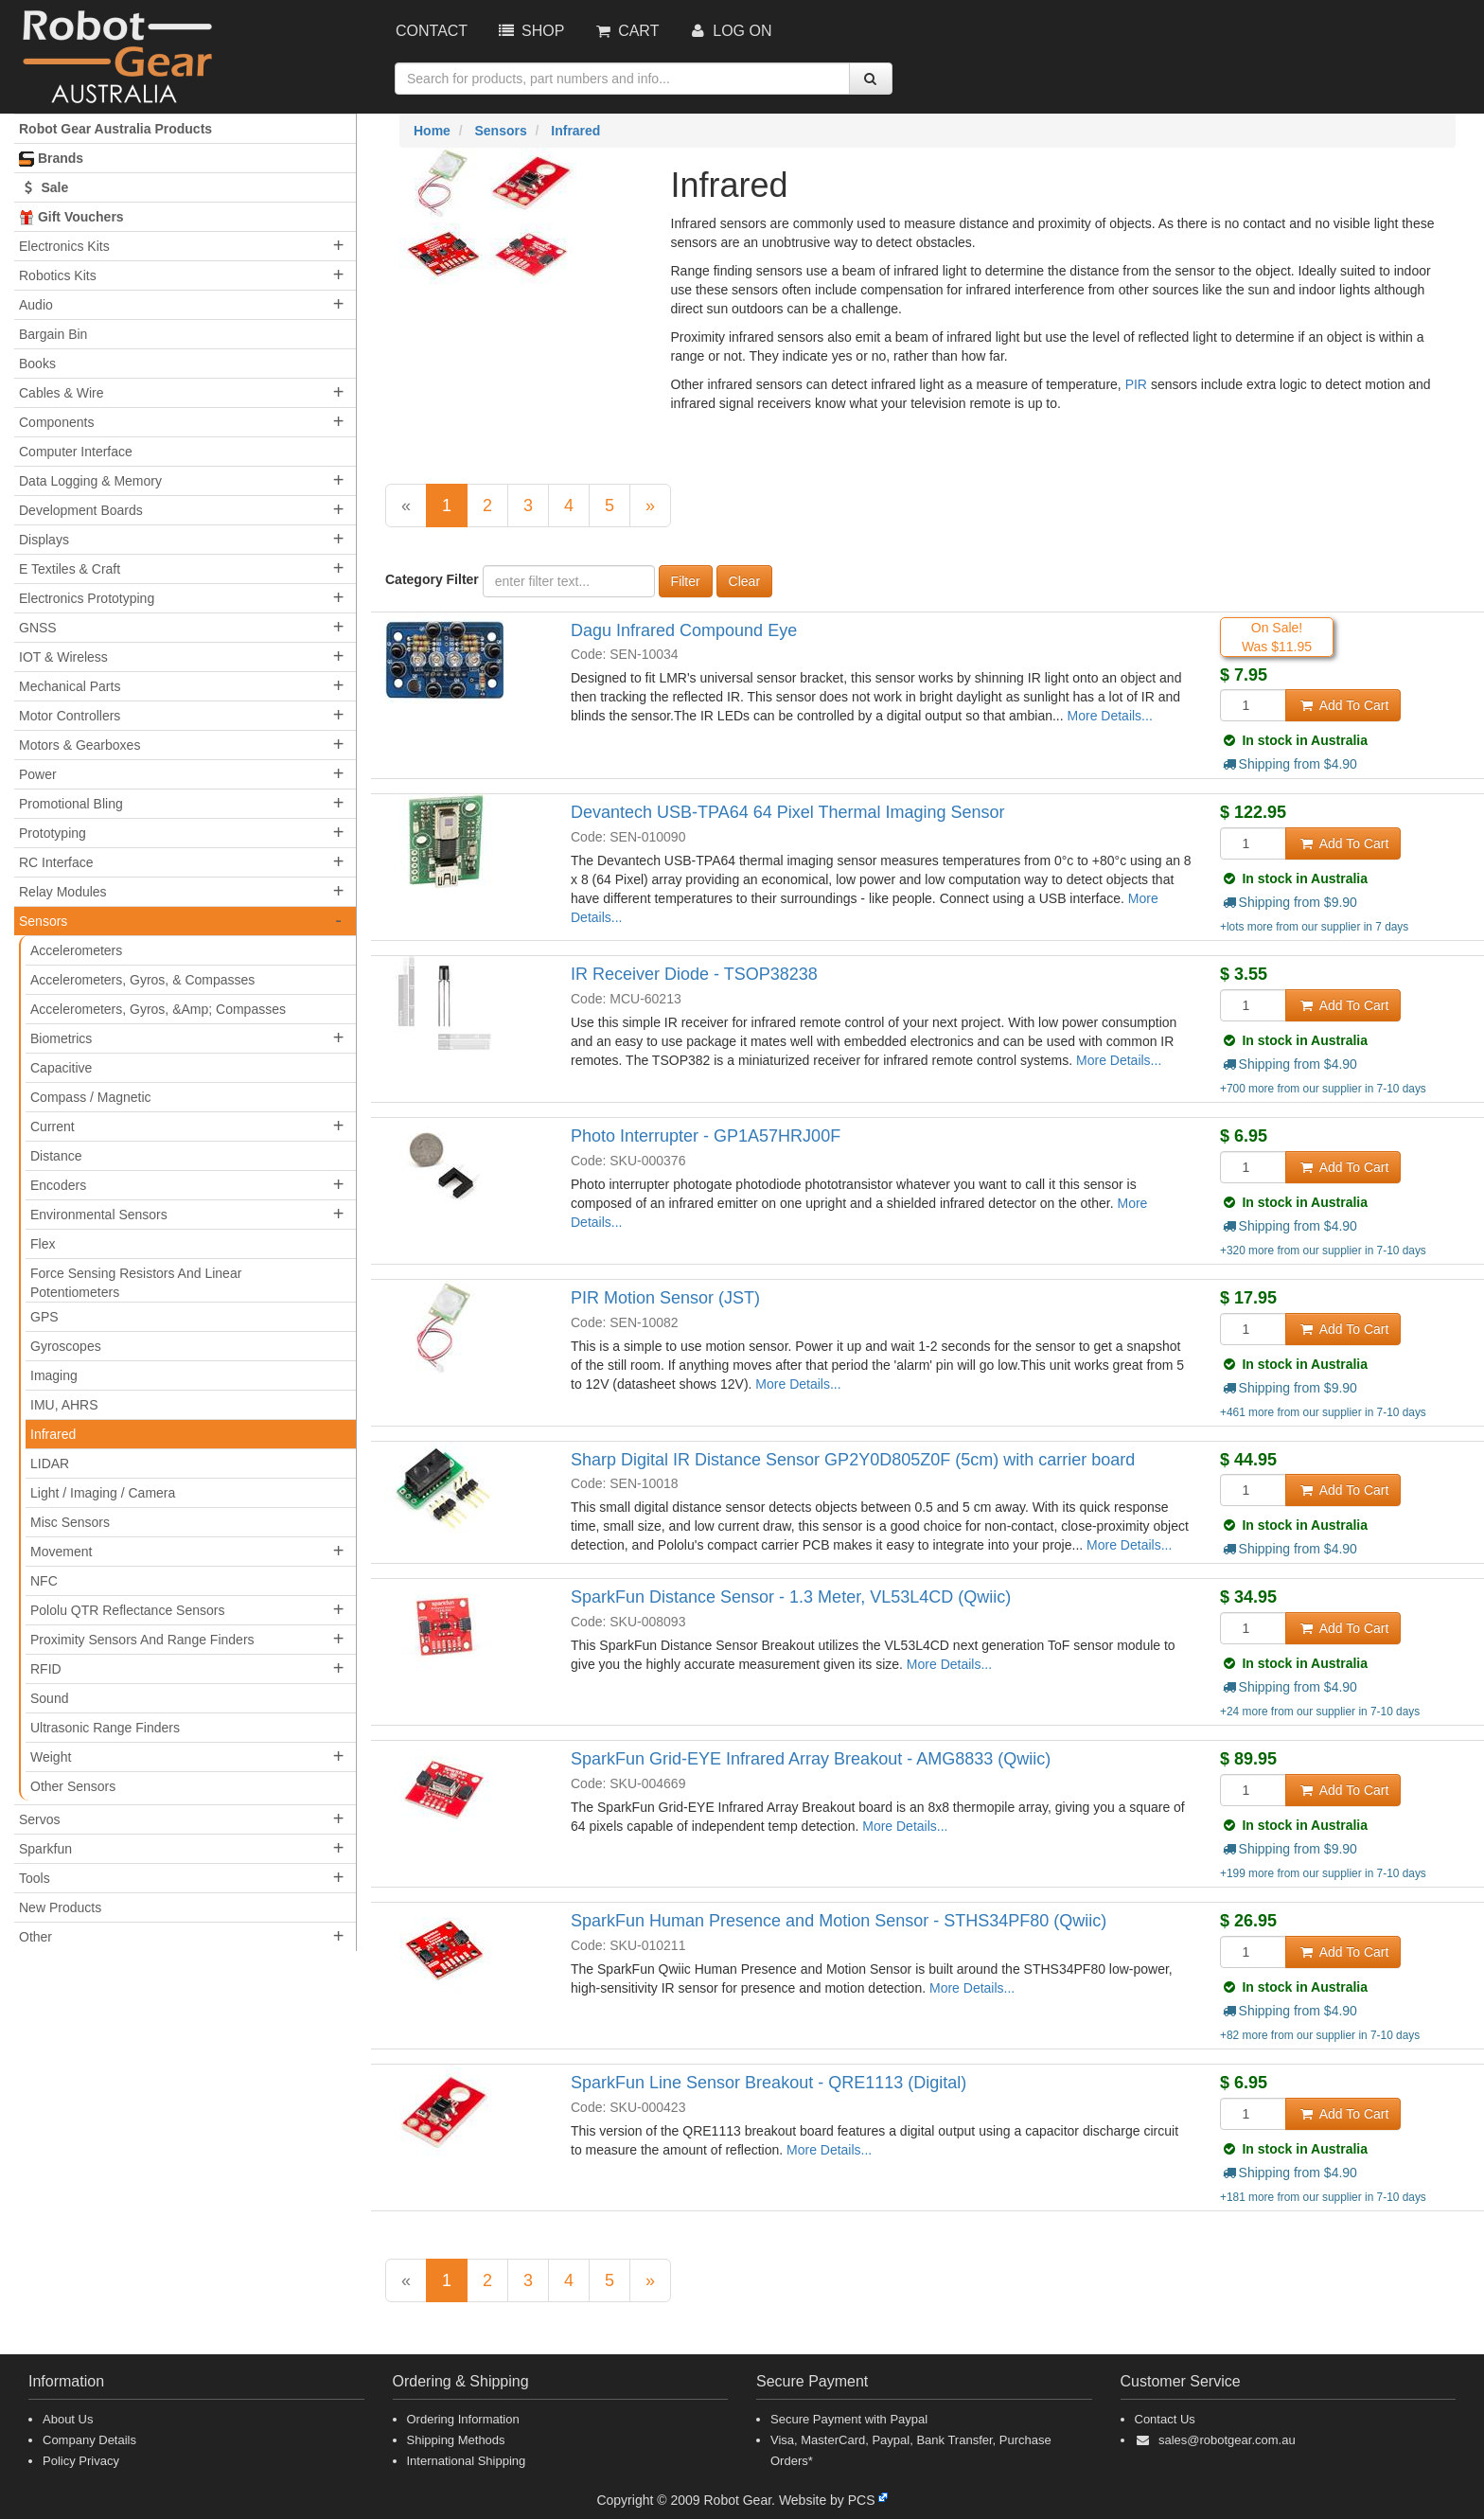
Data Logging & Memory (90, 480)
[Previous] (406, 505)
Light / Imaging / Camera (102, 1492)
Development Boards (81, 510)
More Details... (1110, 715)
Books (37, 363)
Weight (50, 1757)
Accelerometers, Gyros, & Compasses (142, 979)
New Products (60, 1907)
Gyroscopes (65, 1346)
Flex (42, 1243)
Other (35, 1936)
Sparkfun (45, 1848)
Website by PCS (827, 2500)
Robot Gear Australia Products (115, 128)
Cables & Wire (61, 392)
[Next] (650, 505)
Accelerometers (76, 950)
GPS (44, 1316)
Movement (61, 1551)
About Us (68, 2419)
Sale (43, 187)
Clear (744, 581)
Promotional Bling (71, 803)
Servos (40, 1819)
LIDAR (49, 1463)
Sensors (43, 921)
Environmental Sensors (99, 1214)
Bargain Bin (53, 334)
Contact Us (1165, 2419)
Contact (432, 31)
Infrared (53, 1434)
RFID (46, 1668)
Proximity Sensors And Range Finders (142, 1639)
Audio (36, 304)
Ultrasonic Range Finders (105, 1727)
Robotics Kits (58, 275)
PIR (1138, 384)
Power (38, 774)
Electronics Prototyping (86, 598)
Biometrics (61, 1038)
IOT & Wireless (63, 657)
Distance (55, 1155)
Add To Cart (1343, 705)
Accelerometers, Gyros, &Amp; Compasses (158, 1009)
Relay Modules (63, 891)
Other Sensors (72, 1786)
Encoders (58, 1185)
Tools (34, 1878)
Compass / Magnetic (90, 1097)
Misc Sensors (70, 1522)
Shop (530, 31)
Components (56, 422)
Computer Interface (75, 451)
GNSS (38, 627)
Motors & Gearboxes (79, 745)
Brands (51, 159)
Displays (44, 539)
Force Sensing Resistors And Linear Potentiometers (135, 1283)
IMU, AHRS (64, 1404)
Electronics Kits (64, 246)
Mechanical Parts (69, 686)
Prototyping (52, 833)
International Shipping (466, 2461)
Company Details (89, 2440)
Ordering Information (463, 2419)
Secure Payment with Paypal (849, 2419)
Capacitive (61, 1067)
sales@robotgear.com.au (1227, 2440)
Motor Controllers (69, 715)
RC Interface (56, 862)
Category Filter (432, 579)
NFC (44, 1580)
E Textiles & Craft (69, 569)
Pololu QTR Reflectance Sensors (127, 1610)
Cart (625, 31)
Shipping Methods (456, 2440)
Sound (49, 1698)
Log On (729, 31)
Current (52, 1126)
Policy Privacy (81, 2461)
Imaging (54, 1375)
